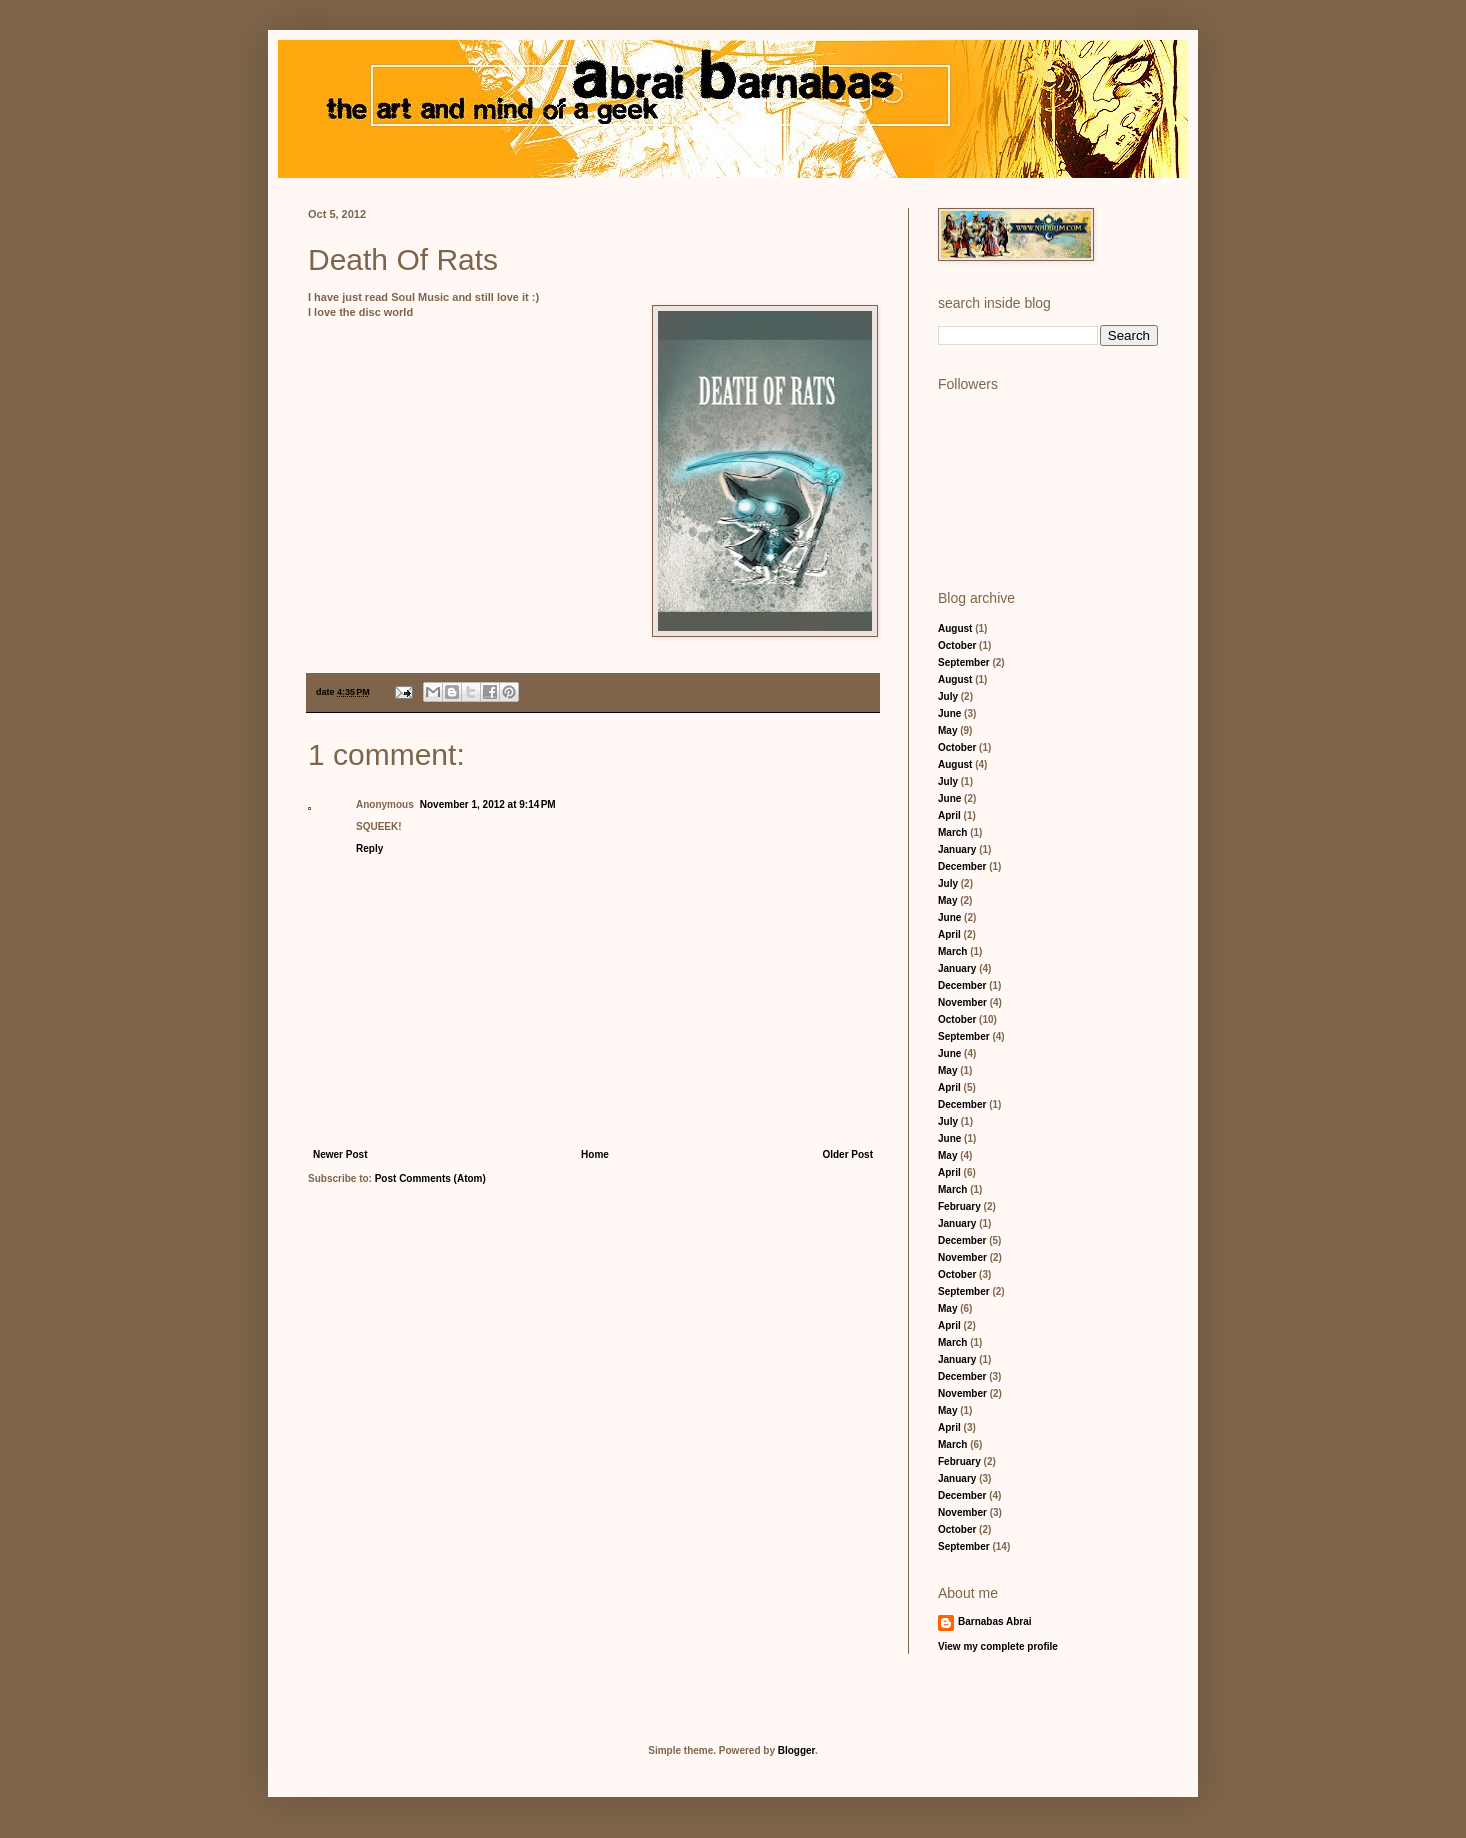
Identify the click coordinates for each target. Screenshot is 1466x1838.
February (959, 1206)
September (964, 662)
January (957, 849)
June (949, 713)
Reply (369, 848)
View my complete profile (998, 1646)
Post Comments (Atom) (430, 1178)
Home (595, 1154)
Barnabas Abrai (995, 1621)
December (962, 866)
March (952, 832)
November (962, 1002)
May (947, 730)
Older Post (847, 1154)
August (955, 628)
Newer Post (340, 1154)
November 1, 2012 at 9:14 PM (488, 804)
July (948, 696)
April (949, 815)
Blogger (796, 1750)
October (957, 645)
